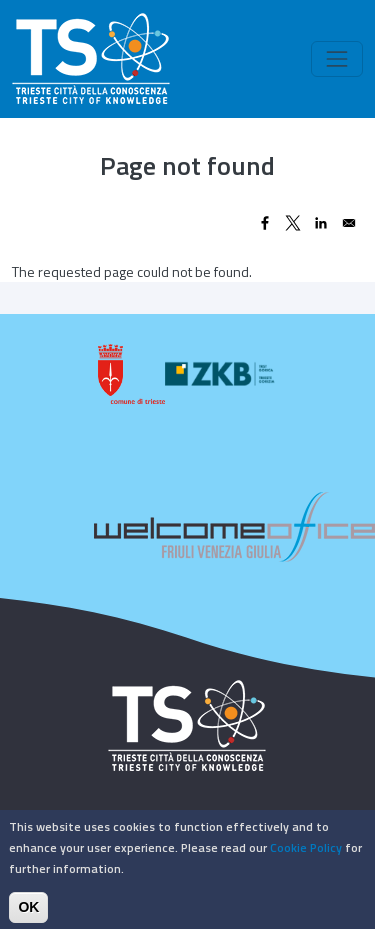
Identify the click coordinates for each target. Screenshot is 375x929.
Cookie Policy (306, 853)
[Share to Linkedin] (321, 223)
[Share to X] (293, 223)
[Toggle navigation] (337, 59)
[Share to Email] (349, 223)
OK (28, 913)
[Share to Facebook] (265, 223)
